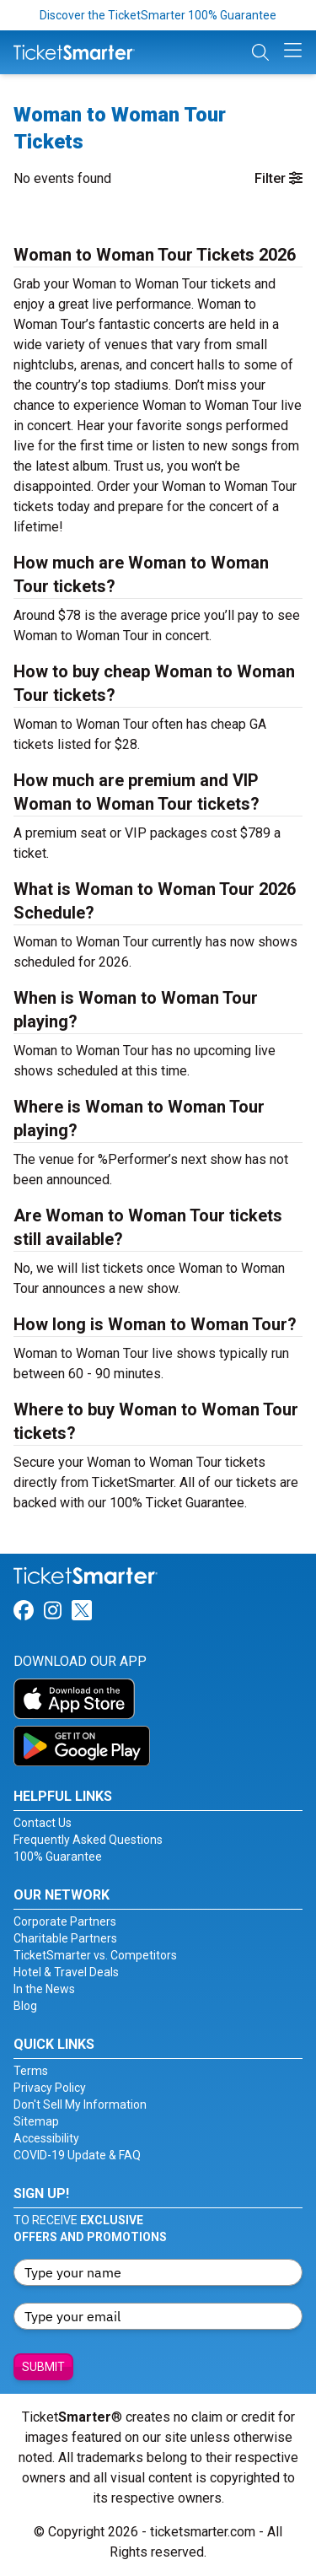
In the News (44, 1989)
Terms (30, 2071)
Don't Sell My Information (80, 2104)
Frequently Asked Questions (88, 1839)
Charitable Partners (65, 1938)
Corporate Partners (64, 1921)
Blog (25, 2006)
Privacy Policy (49, 2087)
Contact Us (42, 1823)
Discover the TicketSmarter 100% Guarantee (158, 15)
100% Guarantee (57, 1856)
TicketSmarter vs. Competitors (95, 1955)
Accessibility (46, 2138)
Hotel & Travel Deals (66, 1972)
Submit (43, 2367)
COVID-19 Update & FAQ (77, 2155)
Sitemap (36, 2121)
